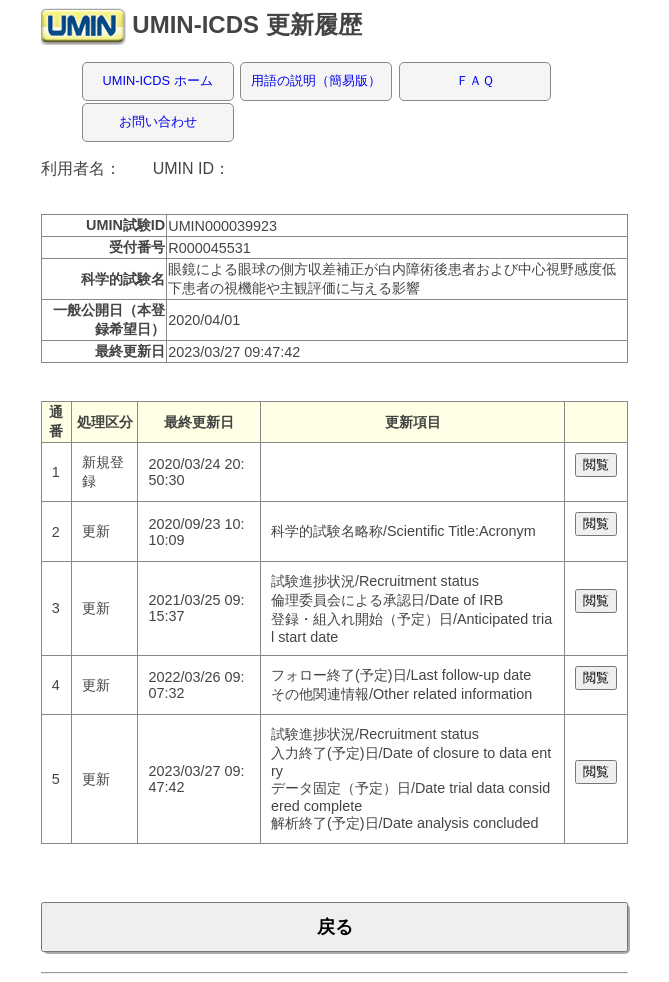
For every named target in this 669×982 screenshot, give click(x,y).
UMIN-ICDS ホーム (158, 80)
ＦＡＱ (475, 80)
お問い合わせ (158, 121)
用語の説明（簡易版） (316, 80)
